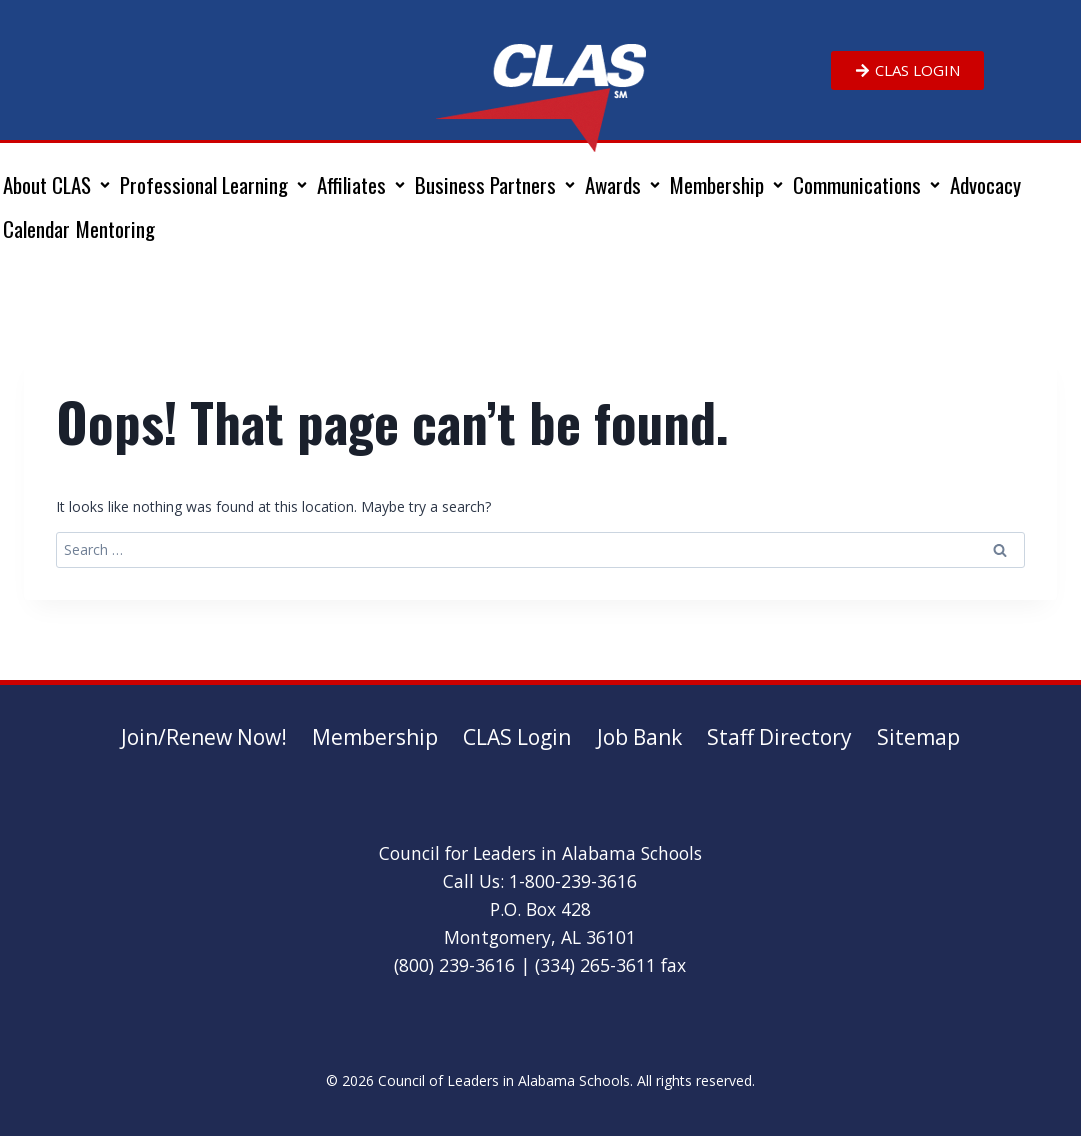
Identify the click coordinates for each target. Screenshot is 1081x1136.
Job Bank (639, 737)
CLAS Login (517, 737)
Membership (375, 737)
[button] (58, 185)
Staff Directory (779, 737)
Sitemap (918, 737)
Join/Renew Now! (204, 737)
